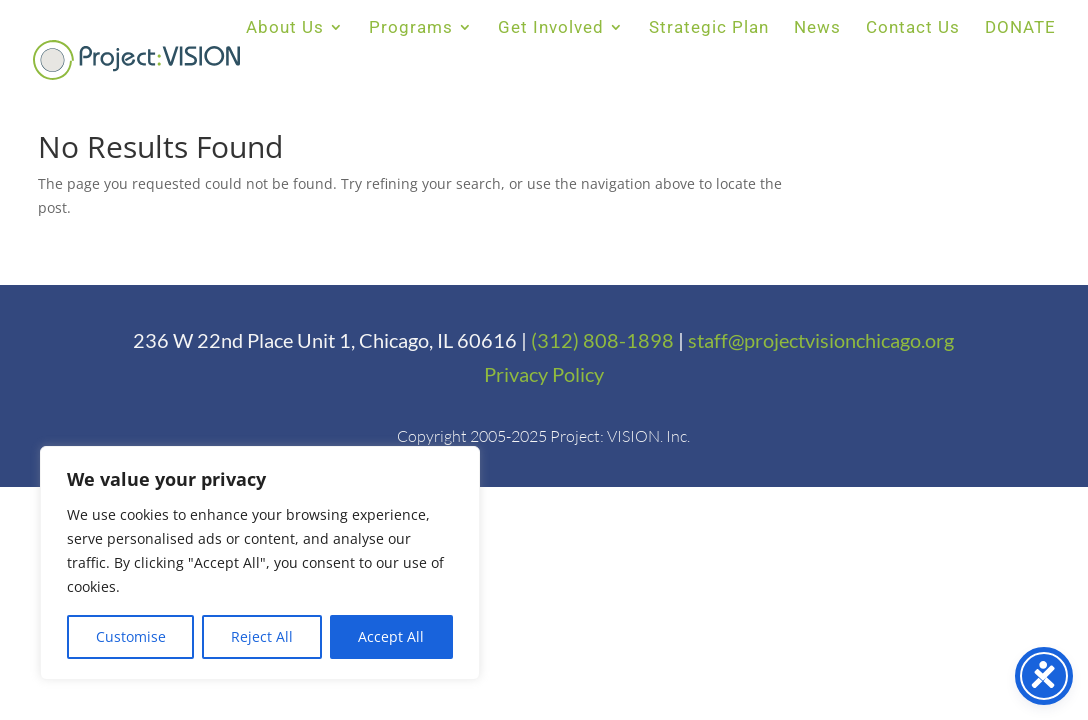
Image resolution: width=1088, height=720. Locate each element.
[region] (260, 563)
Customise (131, 636)
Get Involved (551, 28)
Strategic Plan (709, 28)
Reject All (262, 636)
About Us (285, 28)
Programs (411, 28)
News (817, 28)
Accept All (391, 636)
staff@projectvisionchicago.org (821, 340)
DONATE (1020, 28)
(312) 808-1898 (602, 340)
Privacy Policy (544, 374)
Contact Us (913, 28)
